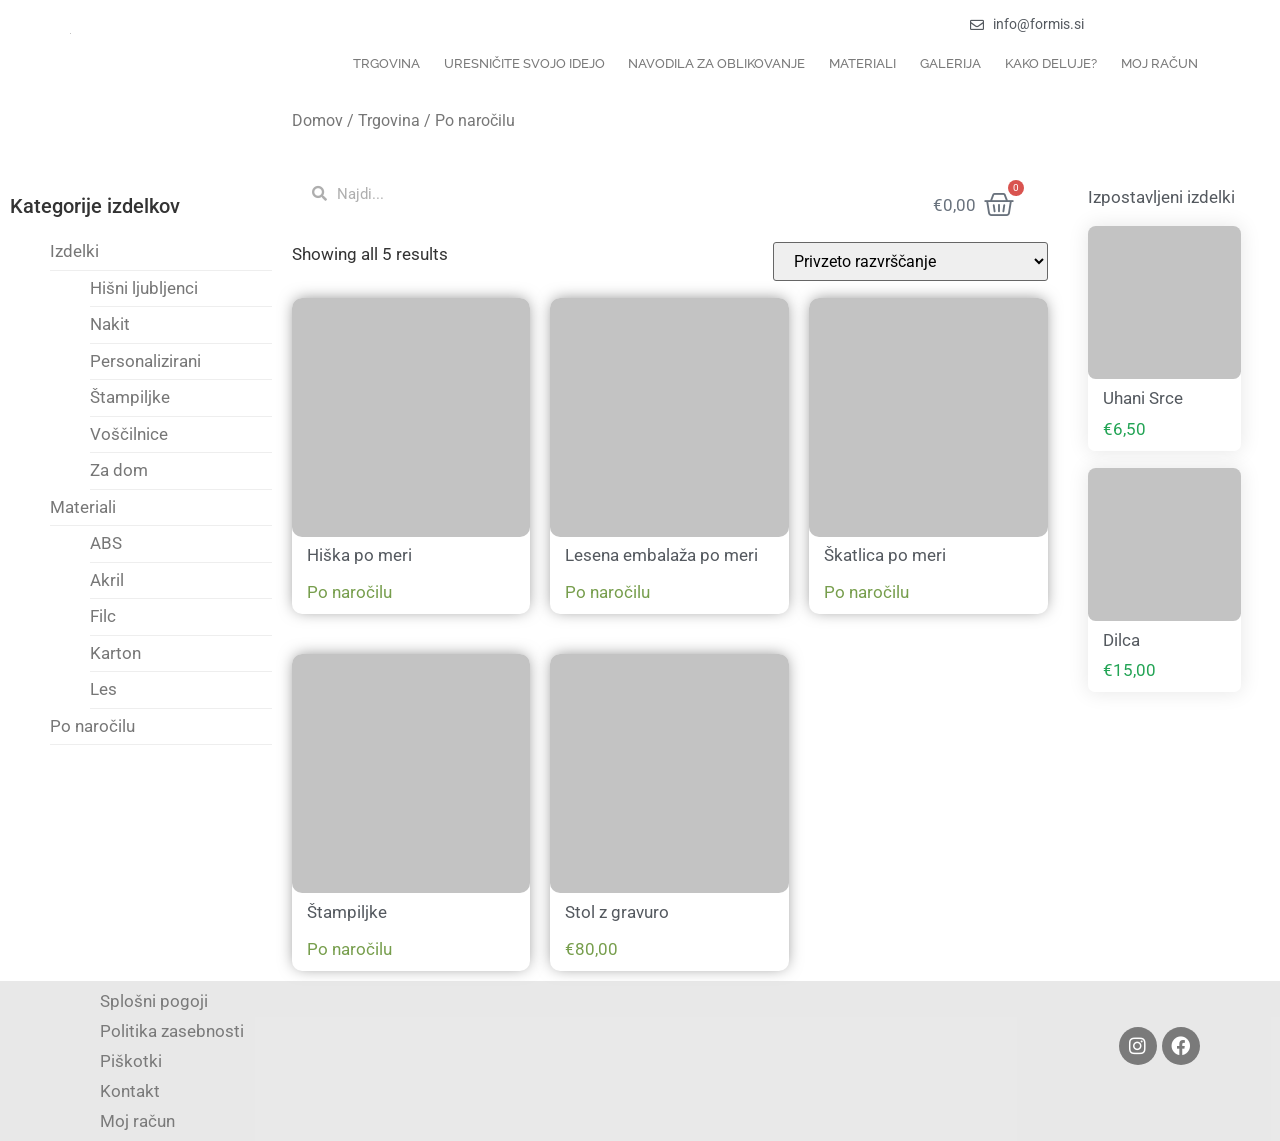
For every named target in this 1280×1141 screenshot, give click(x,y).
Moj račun (1159, 63)
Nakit (110, 324)
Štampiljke (130, 397)
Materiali (862, 63)
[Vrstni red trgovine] (910, 261)
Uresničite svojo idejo (524, 63)
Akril (107, 580)
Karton (115, 653)
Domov (317, 120)
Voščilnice (129, 434)
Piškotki (131, 1061)
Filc (103, 616)
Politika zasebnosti (172, 1031)
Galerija (950, 63)
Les (103, 689)
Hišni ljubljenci (144, 288)
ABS (106, 543)
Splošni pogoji (154, 1001)
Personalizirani (145, 361)
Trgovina (386, 63)
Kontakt (130, 1091)
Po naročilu (92, 726)
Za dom (119, 470)
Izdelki (74, 251)
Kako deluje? (1051, 63)
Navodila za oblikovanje (716, 63)
